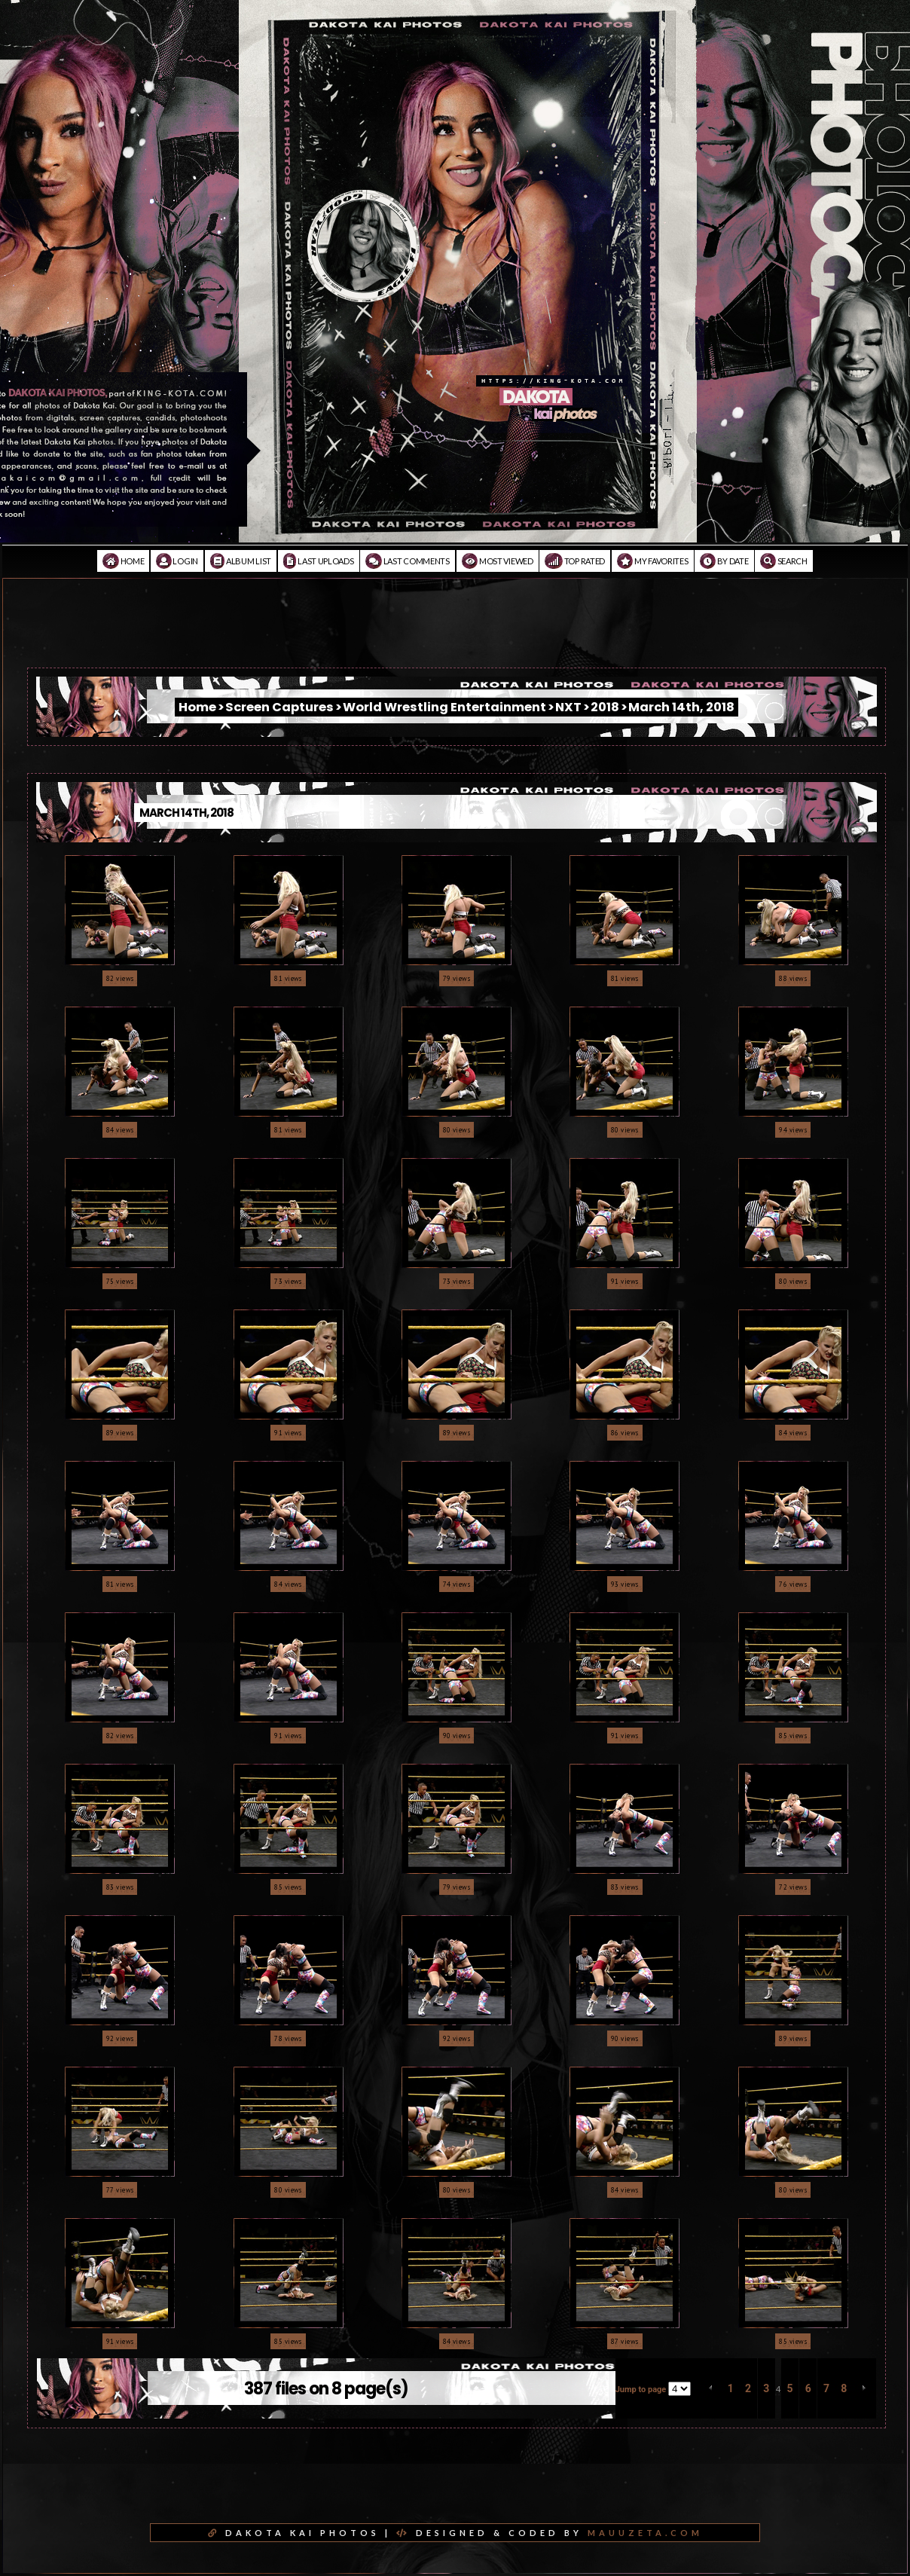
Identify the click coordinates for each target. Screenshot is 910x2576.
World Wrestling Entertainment (444, 707)
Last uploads (318, 561)
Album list (240, 561)
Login (177, 561)
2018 (605, 707)
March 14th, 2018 (681, 707)
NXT (568, 707)
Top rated (575, 561)
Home (123, 561)
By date (724, 561)
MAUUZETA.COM (645, 2533)
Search (784, 561)
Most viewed (497, 561)
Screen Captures (279, 707)
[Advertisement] (455, 634)
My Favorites (653, 561)
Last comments (407, 561)
